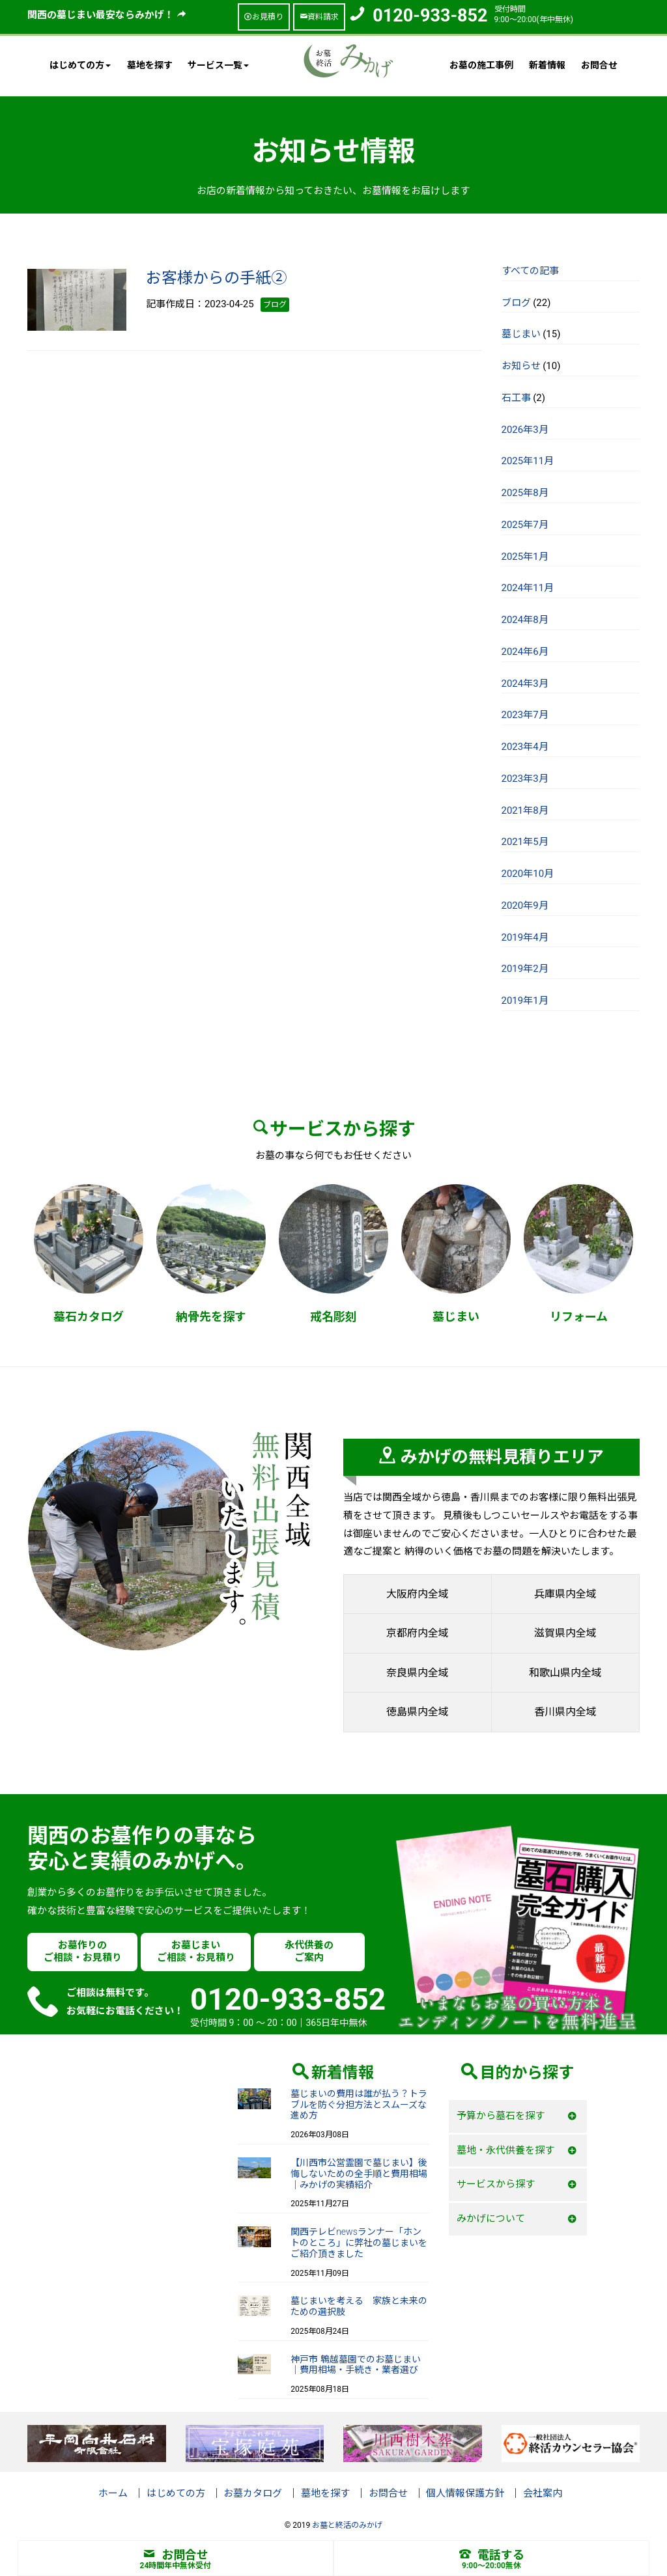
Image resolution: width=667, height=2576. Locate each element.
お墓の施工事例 (481, 65)
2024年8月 (525, 620)
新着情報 (547, 65)
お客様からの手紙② (216, 278)
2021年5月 (525, 842)
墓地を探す (150, 65)
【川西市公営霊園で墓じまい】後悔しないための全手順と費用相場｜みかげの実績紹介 (359, 2173)
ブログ (516, 303)
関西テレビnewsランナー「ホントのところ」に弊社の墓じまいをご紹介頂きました (359, 2242)
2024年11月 (528, 588)
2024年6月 (525, 652)
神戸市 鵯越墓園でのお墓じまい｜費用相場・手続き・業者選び (355, 2364)
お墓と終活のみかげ (347, 2525)
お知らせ (521, 366)
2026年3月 (525, 430)
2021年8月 (525, 810)
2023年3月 (525, 778)
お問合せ (599, 65)
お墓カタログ (252, 2493)
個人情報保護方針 (465, 2493)
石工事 (516, 398)
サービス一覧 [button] (218, 65)
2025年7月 (525, 525)
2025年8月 (525, 493)
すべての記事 (530, 271)
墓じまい (521, 334)
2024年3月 (525, 683)
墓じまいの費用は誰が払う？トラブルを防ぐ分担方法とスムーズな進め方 (359, 2104)
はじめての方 (176, 2493)
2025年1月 (525, 556)
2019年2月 (525, 969)
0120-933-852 (430, 15)
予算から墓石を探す (501, 2116)
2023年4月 (525, 747)
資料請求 (319, 16)
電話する (491, 2555)
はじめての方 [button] (80, 65)
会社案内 (542, 2493)
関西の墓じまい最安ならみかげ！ (106, 15)
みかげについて (491, 2218)
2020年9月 (525, 905)
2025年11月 (528, 461)
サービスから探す (496, 2184)
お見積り (263, 16)
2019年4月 (525, 937)
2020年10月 (528, 873)
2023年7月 (525, 715)
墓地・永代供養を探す (505, 2150)
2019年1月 (525, 1000)
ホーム (113, 2493)
